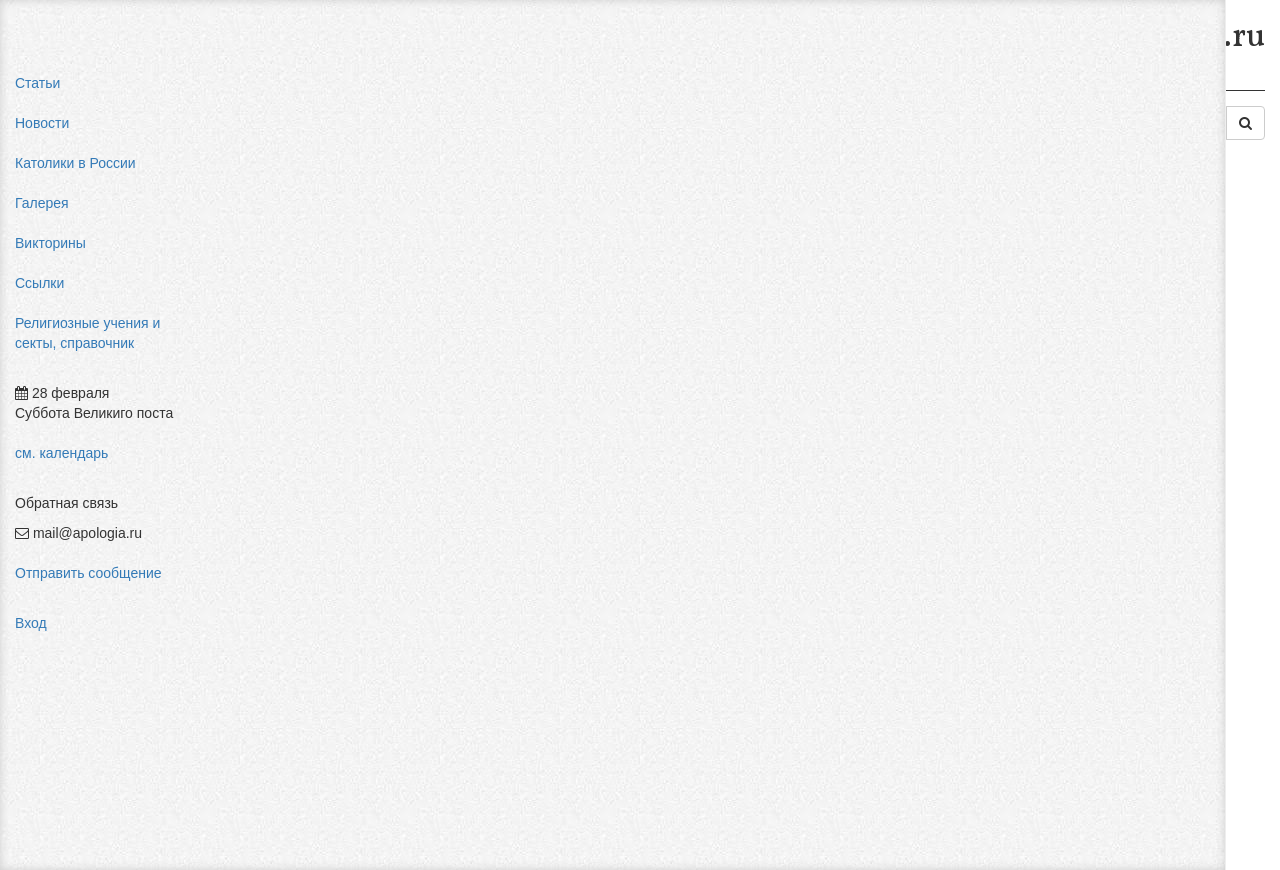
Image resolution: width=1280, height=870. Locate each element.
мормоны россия (1079, 360)
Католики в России (75, 163)
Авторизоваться (943, 675)
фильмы (1052, 480)
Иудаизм (672, 88)
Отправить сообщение (88, 573)
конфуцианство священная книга (1132, 380)
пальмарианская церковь (1107, 340)
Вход (31, 623)
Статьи (37, 83)
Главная (256, 88)
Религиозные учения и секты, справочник (87, 333)
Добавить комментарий (304, 697)
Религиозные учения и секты (398, 88)
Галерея (42, 203)
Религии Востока (567, 88)
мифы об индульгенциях (1104, 260)
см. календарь (61, 453)
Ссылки (39, 283)
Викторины (50, 243)
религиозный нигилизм (1099, 400)
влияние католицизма (1095, 280)
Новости (42, 123)
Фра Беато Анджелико (1097, 460)
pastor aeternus (1073, 240)
